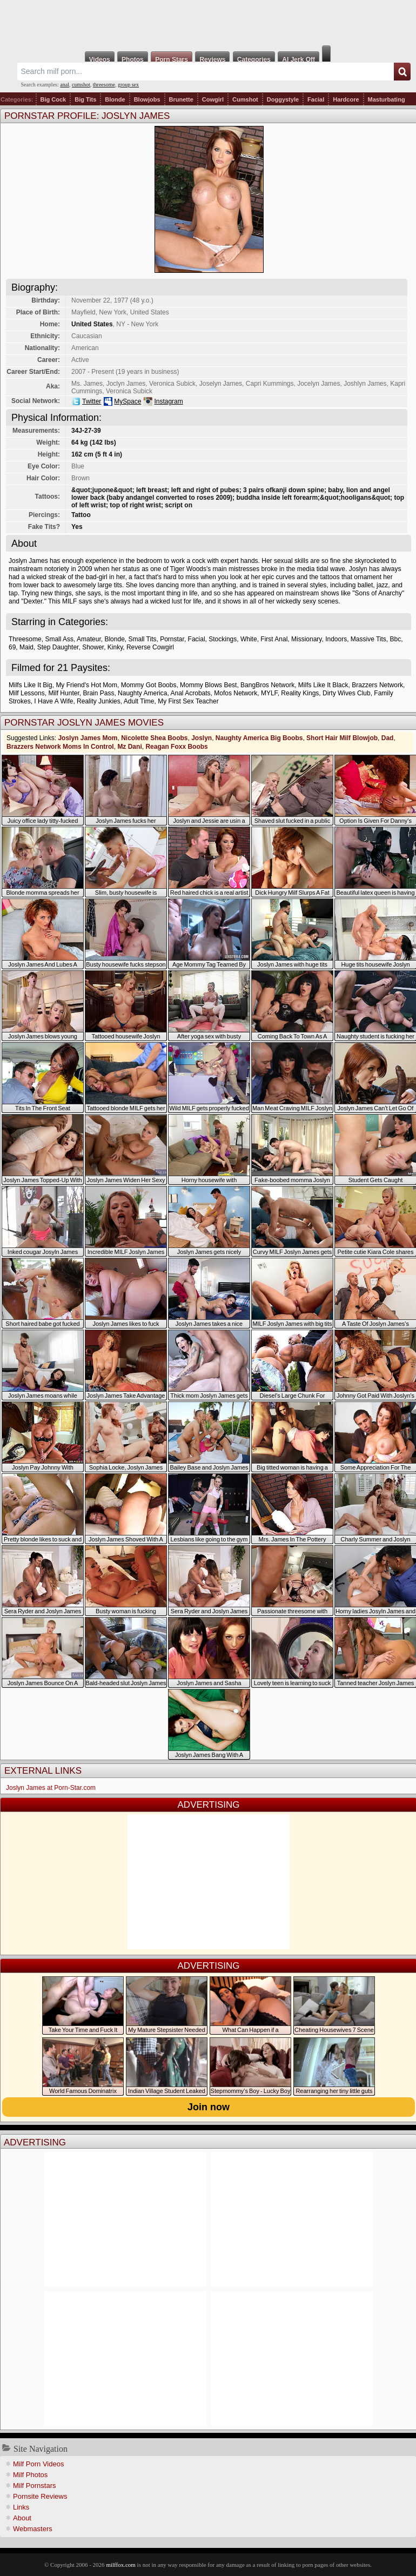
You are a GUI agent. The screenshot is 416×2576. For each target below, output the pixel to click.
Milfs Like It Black (323, 685)
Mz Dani (129, 746)
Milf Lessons (27, 693)
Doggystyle (283, 99)
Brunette (181, 99)
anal (64, 85)
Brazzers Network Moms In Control (60, 746)
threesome (104, 85)
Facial (315, 99)
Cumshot (245, 99)
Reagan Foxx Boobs (176, 746)
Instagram (168, 401)
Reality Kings (300, 693)
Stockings (223, 639)
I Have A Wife (53, 701)
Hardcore (346, 99)
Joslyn (201, 738)
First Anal (273, 639)
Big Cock (53, 99)
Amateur (89, 639)
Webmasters (32, 2529)
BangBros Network (267, 685)
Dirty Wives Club (347, 693)
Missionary (306, 639)
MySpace (127, 401)
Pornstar (172, 639)
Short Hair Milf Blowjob (342, 738)
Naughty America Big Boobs (259, 738)
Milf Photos (30, 2475)
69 (12, 647)
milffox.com (120, 2564)
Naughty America (142, 693)
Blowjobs (147, 99)
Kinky (115, 647)
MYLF (269, 693)
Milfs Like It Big (30, 685)
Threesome (25, 639)
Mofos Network (235, 693)
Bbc (395, 639)
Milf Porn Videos (38, 2464)
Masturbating (386, 99)
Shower (93, 647)
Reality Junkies (98, 701)
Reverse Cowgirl (150, 647)
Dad (387, 738)
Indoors (336, 639)
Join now (208, 2107)
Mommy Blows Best (208, 685)
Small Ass (59, 639)
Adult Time (139, 701)
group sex (128, 85)
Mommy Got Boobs (149, 685)
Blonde (115, 99)
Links (21, 2507)
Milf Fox (208, 22)
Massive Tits (368, 639)
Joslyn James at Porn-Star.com (51, 1788)
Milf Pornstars (34, 2485)
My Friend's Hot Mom (86, 685)
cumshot (81, 85)
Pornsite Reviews (40, 2496)
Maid (26, 647)
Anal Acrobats (191, 693)
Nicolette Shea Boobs (154, 738)
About (22, 2518)
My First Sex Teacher (188, 701)
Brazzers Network (377, 685)
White (248, 639)
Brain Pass (98, 693)
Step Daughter (58, 647)
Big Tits (85, 99)
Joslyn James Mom (87, 738)
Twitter (91, 401)
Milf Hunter (63, 693)
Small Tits (143, 639)
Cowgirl (213, 99)
